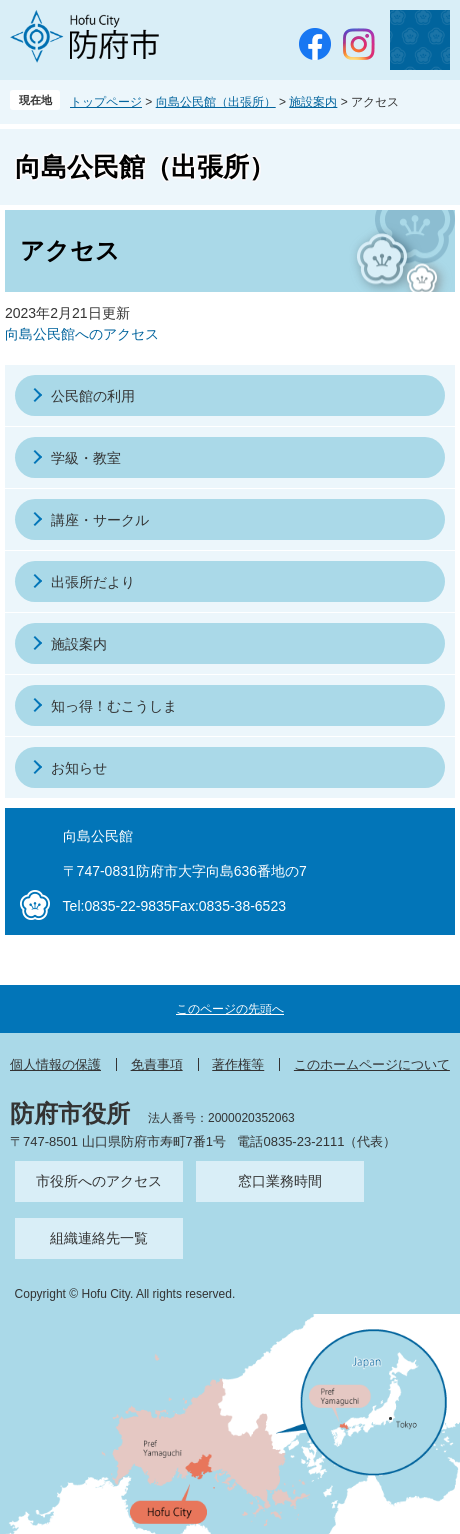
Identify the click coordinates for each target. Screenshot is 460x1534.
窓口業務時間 (280, 1181)
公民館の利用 (93, 396)
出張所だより (93, 582)
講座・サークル (100, 520)
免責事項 (157, 1064)
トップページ (106, 102)
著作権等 (238, 1064)
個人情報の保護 (55, 1064)
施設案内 (313, 102)
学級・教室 (86, 458)
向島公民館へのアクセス (82, 334)
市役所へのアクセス (99, 1181)
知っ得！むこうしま (114, 706)
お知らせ (79, 768)
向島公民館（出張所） (216, 102)
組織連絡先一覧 (99, 1238)
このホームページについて (372, 1064)
